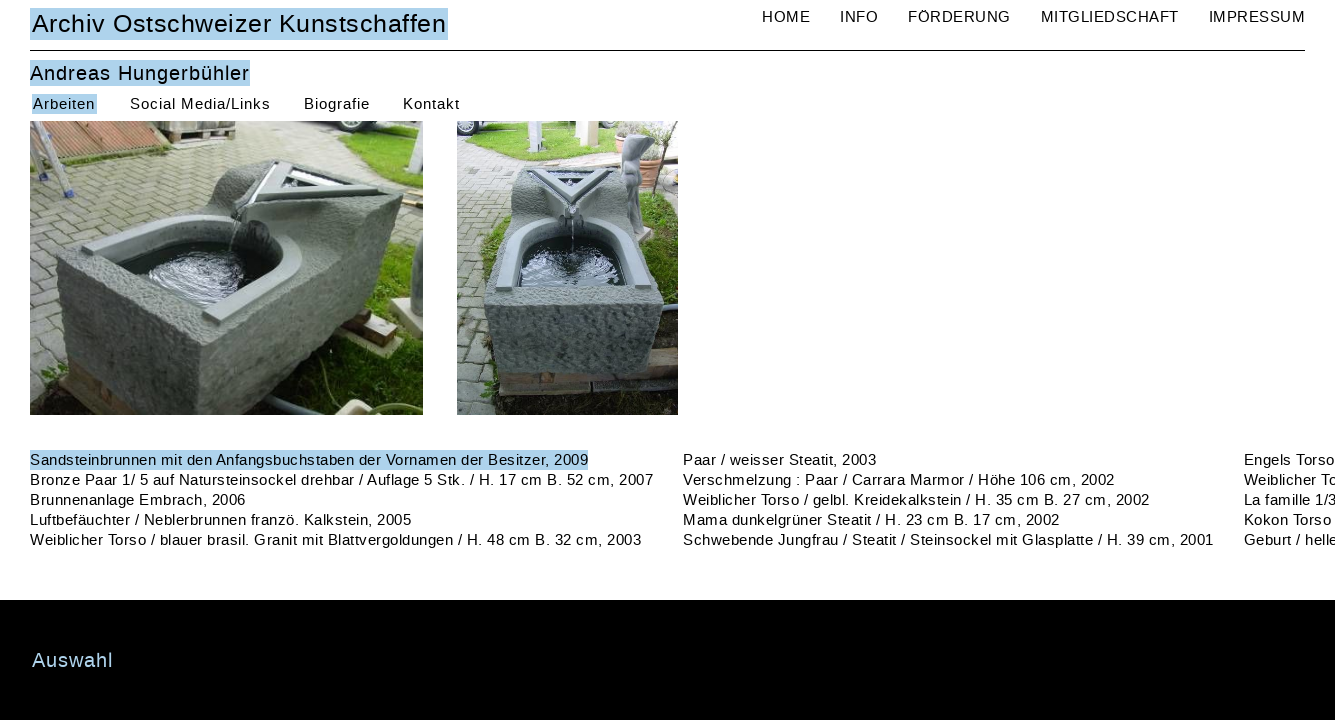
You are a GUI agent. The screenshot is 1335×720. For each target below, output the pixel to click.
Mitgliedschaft (1110, 17)
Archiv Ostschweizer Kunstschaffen (239, 24)
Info (859, 17)
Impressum (1257, 17)
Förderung (959, 17)
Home (786, 17)
